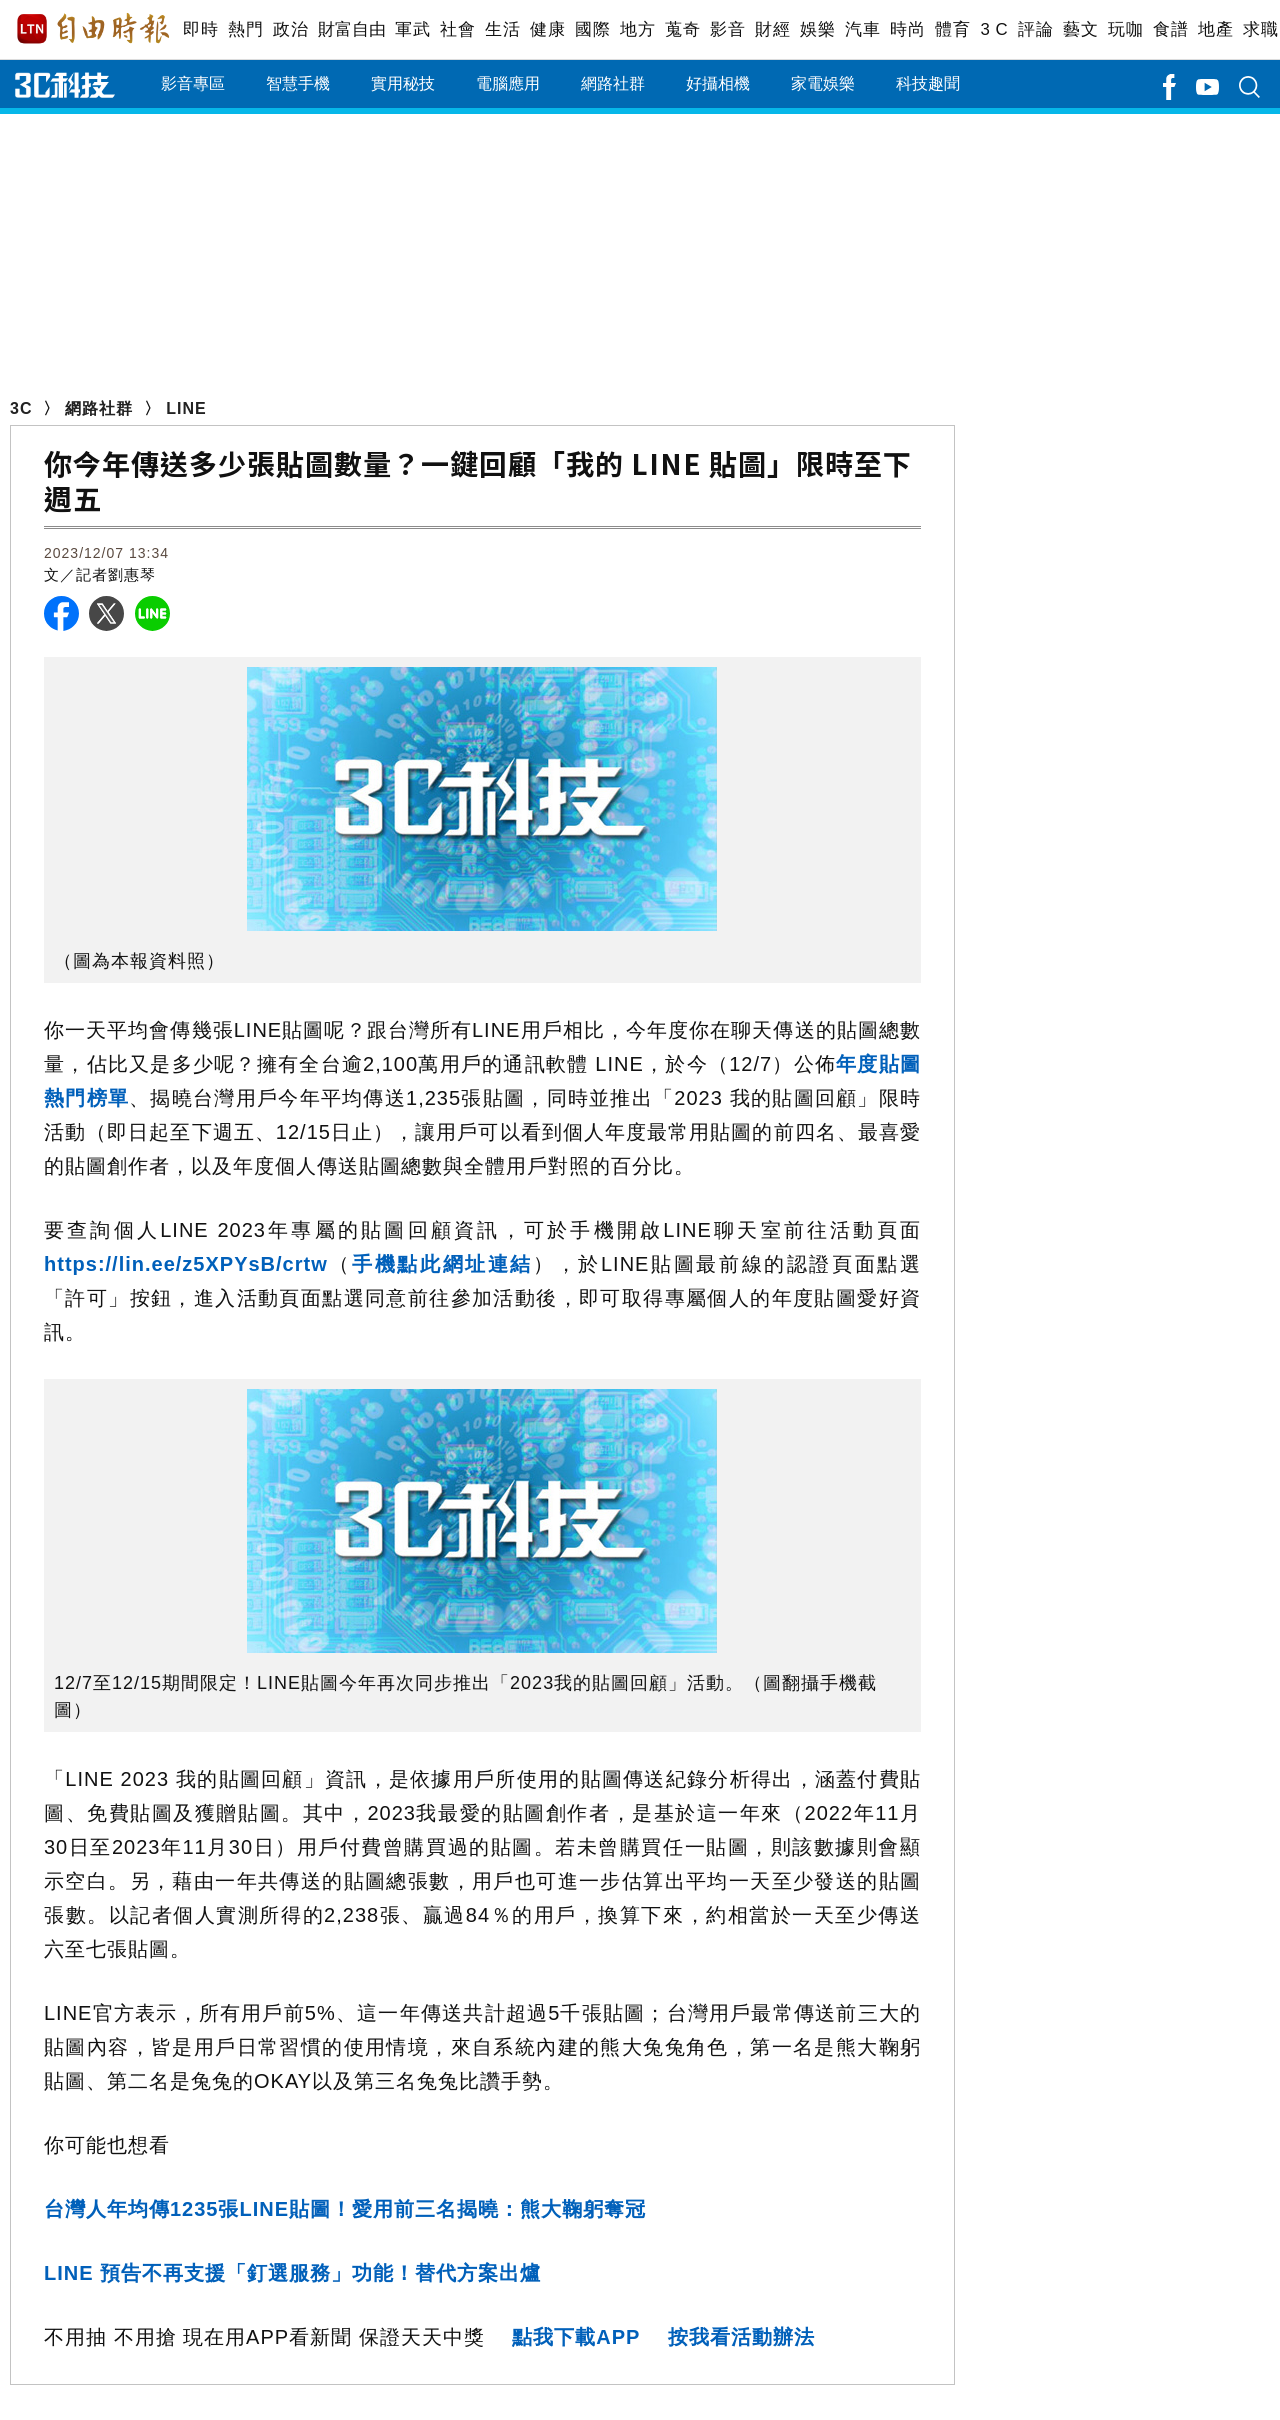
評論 (1035, 29)
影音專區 (193, 83)
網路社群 (613, 83)
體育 (952, 29)
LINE (186, 408)
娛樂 (817, 29)
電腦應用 (508, 83)
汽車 (862, 29)
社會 (457, 29)
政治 (290, 29)
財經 (772, 29)
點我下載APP (576, 2337)
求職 (1260, 29)
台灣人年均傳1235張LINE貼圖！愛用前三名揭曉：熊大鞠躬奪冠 (345, 2209)
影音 (727, 29)
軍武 (412, 29)
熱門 (245, 29)
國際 (592, 29)
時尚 (907, 29)
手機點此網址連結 (442, 1264)
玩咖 (1125, 29)
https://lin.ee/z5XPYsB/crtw (186, 1264)
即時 (200, 29)
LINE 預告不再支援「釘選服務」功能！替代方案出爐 (292, 2273)
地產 (1215, 29)
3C (21, 408)
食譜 (1170, 29)
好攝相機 (718, 83)
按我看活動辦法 (741, 2337)
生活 (502, 29)
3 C (994, 29)
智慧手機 (298, 83)
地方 (637, 29)
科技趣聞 (928, 83)
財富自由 (351, 29)
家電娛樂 (823, 83)
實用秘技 (403, 83)
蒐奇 (682, 29)
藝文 (1080, 29)
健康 (547, 29)
